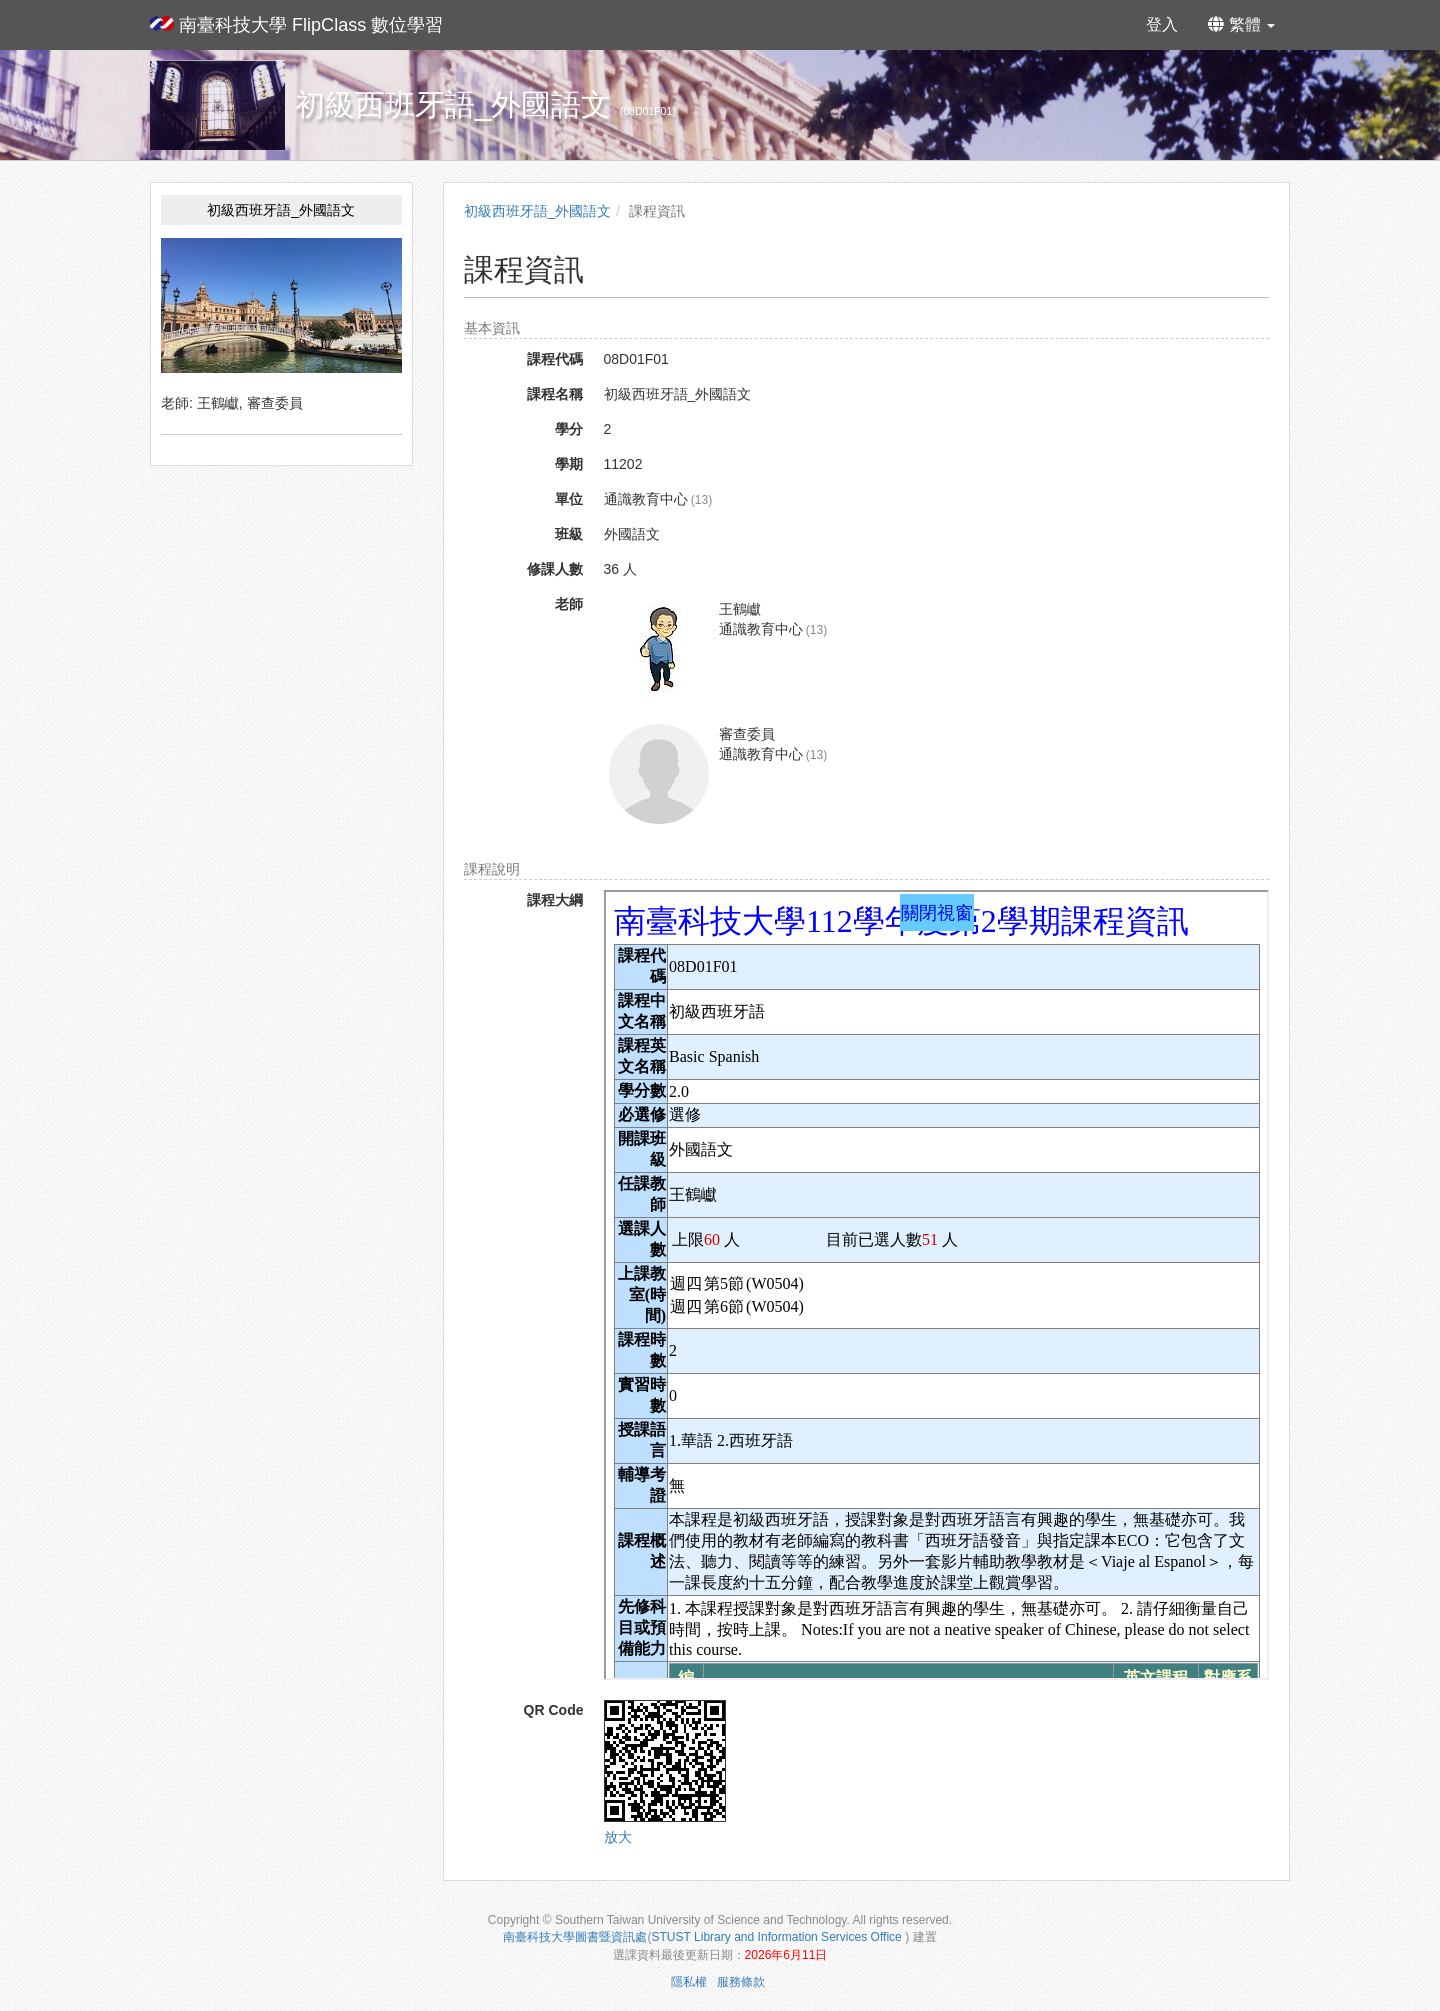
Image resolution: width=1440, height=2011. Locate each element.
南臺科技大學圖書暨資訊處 (575, 1937)
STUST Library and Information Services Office (779, 1937)
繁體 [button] (1241, 24)
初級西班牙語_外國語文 (538, 211)
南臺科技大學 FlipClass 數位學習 (296, 25)
